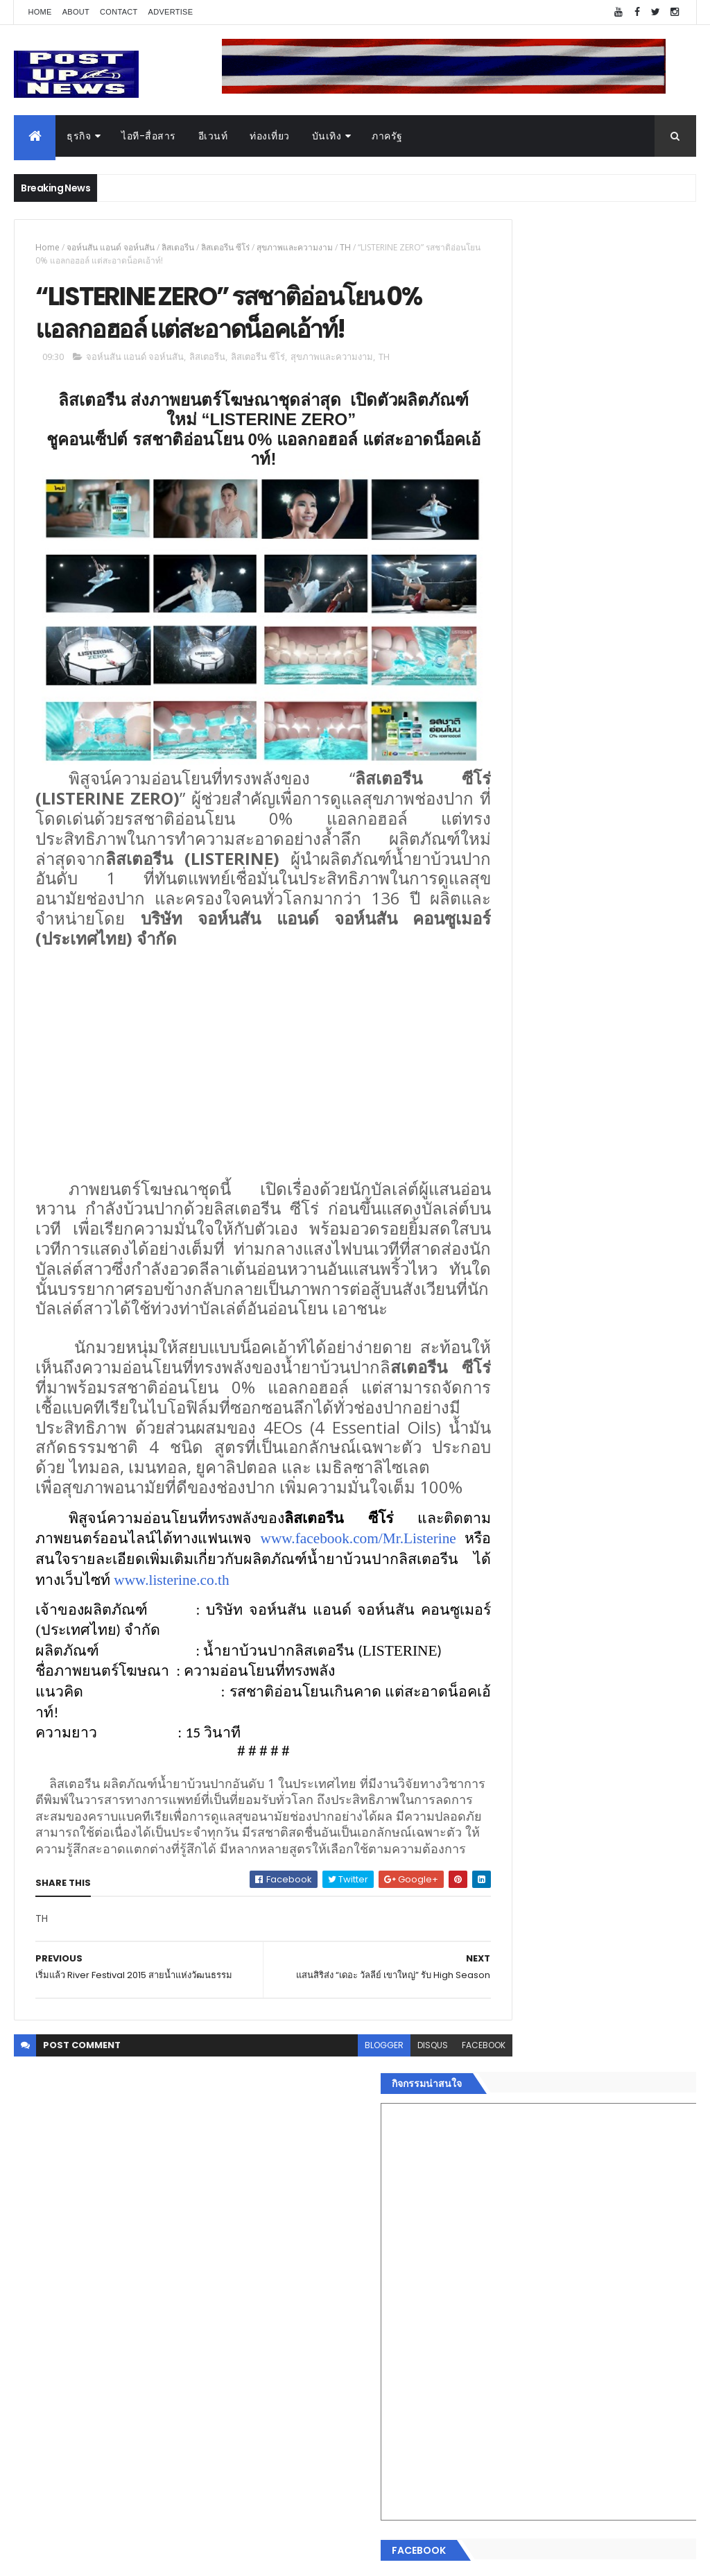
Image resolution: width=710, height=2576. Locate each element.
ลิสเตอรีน (178, 247)
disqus (382, 2199)
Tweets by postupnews (540, 1283)
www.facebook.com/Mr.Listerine (133, 1648)
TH (345, 247)
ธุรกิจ (79, 136)
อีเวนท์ (213, 136)
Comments (642, 2297)
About (75, 12)
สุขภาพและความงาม (295, 247)
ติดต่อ (497, 2262)
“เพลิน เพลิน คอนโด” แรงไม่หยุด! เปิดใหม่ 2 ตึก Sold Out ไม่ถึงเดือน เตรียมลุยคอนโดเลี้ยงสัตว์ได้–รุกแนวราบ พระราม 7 (621, 1361)
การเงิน (501, 2163)
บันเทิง (327, 136)
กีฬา (494, 2180)
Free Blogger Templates (178, 2557)
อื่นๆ (494, 2246)
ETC (502, 2365)
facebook (433, 2199)
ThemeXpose (91, 2557)
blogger (333, 2199)
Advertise (170, 12)
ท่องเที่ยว (270, 136)
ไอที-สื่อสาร (148, 136)
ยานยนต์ (503, 2114)
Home (39, 12)
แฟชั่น (498, 2213)
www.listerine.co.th (92, 1689)
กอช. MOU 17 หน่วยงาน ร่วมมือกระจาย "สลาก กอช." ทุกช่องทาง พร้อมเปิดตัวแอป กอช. (611, 1424)
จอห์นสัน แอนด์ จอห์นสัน (111, 247)
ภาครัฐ (387, 136)
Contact (118, 12)
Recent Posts (537, 2297)
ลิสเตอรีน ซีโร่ (225, 247)
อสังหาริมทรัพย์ (516, 2097)
